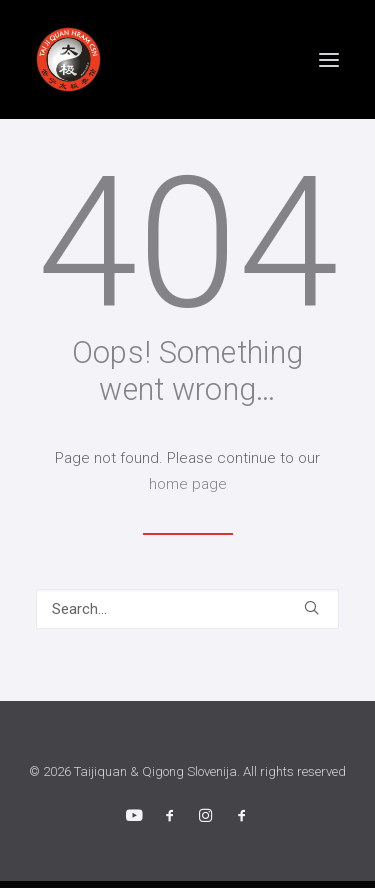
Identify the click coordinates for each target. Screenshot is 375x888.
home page (188, 484)
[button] (329, 59)
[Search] (187, 609)
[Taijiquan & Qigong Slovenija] (68, 59)
